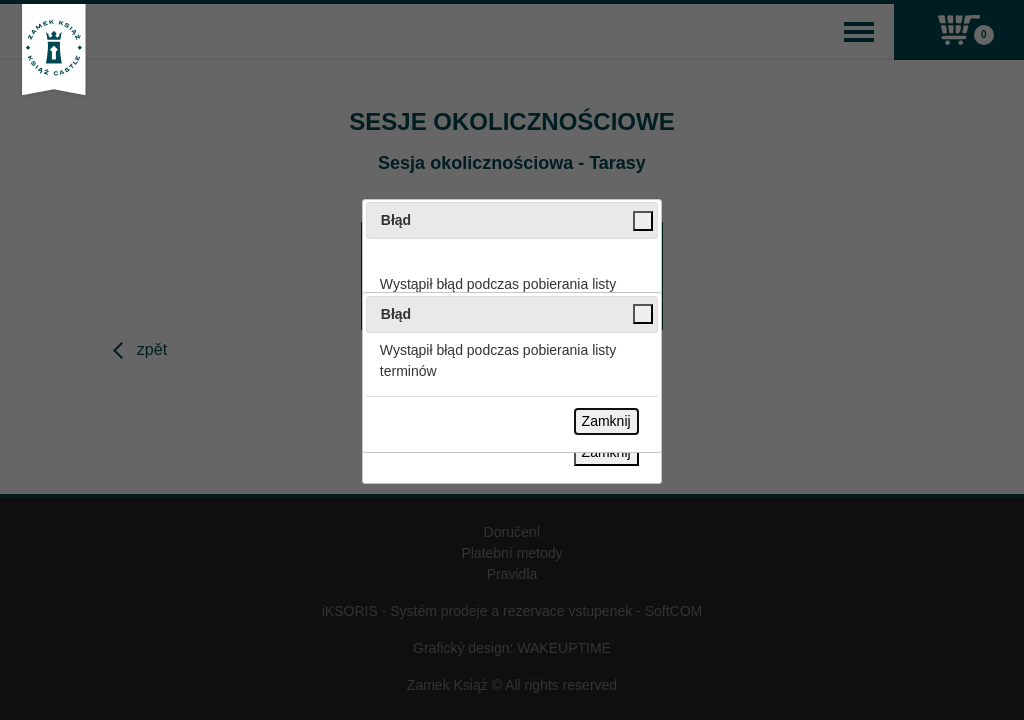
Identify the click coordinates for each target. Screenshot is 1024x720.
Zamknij (606, 421)
